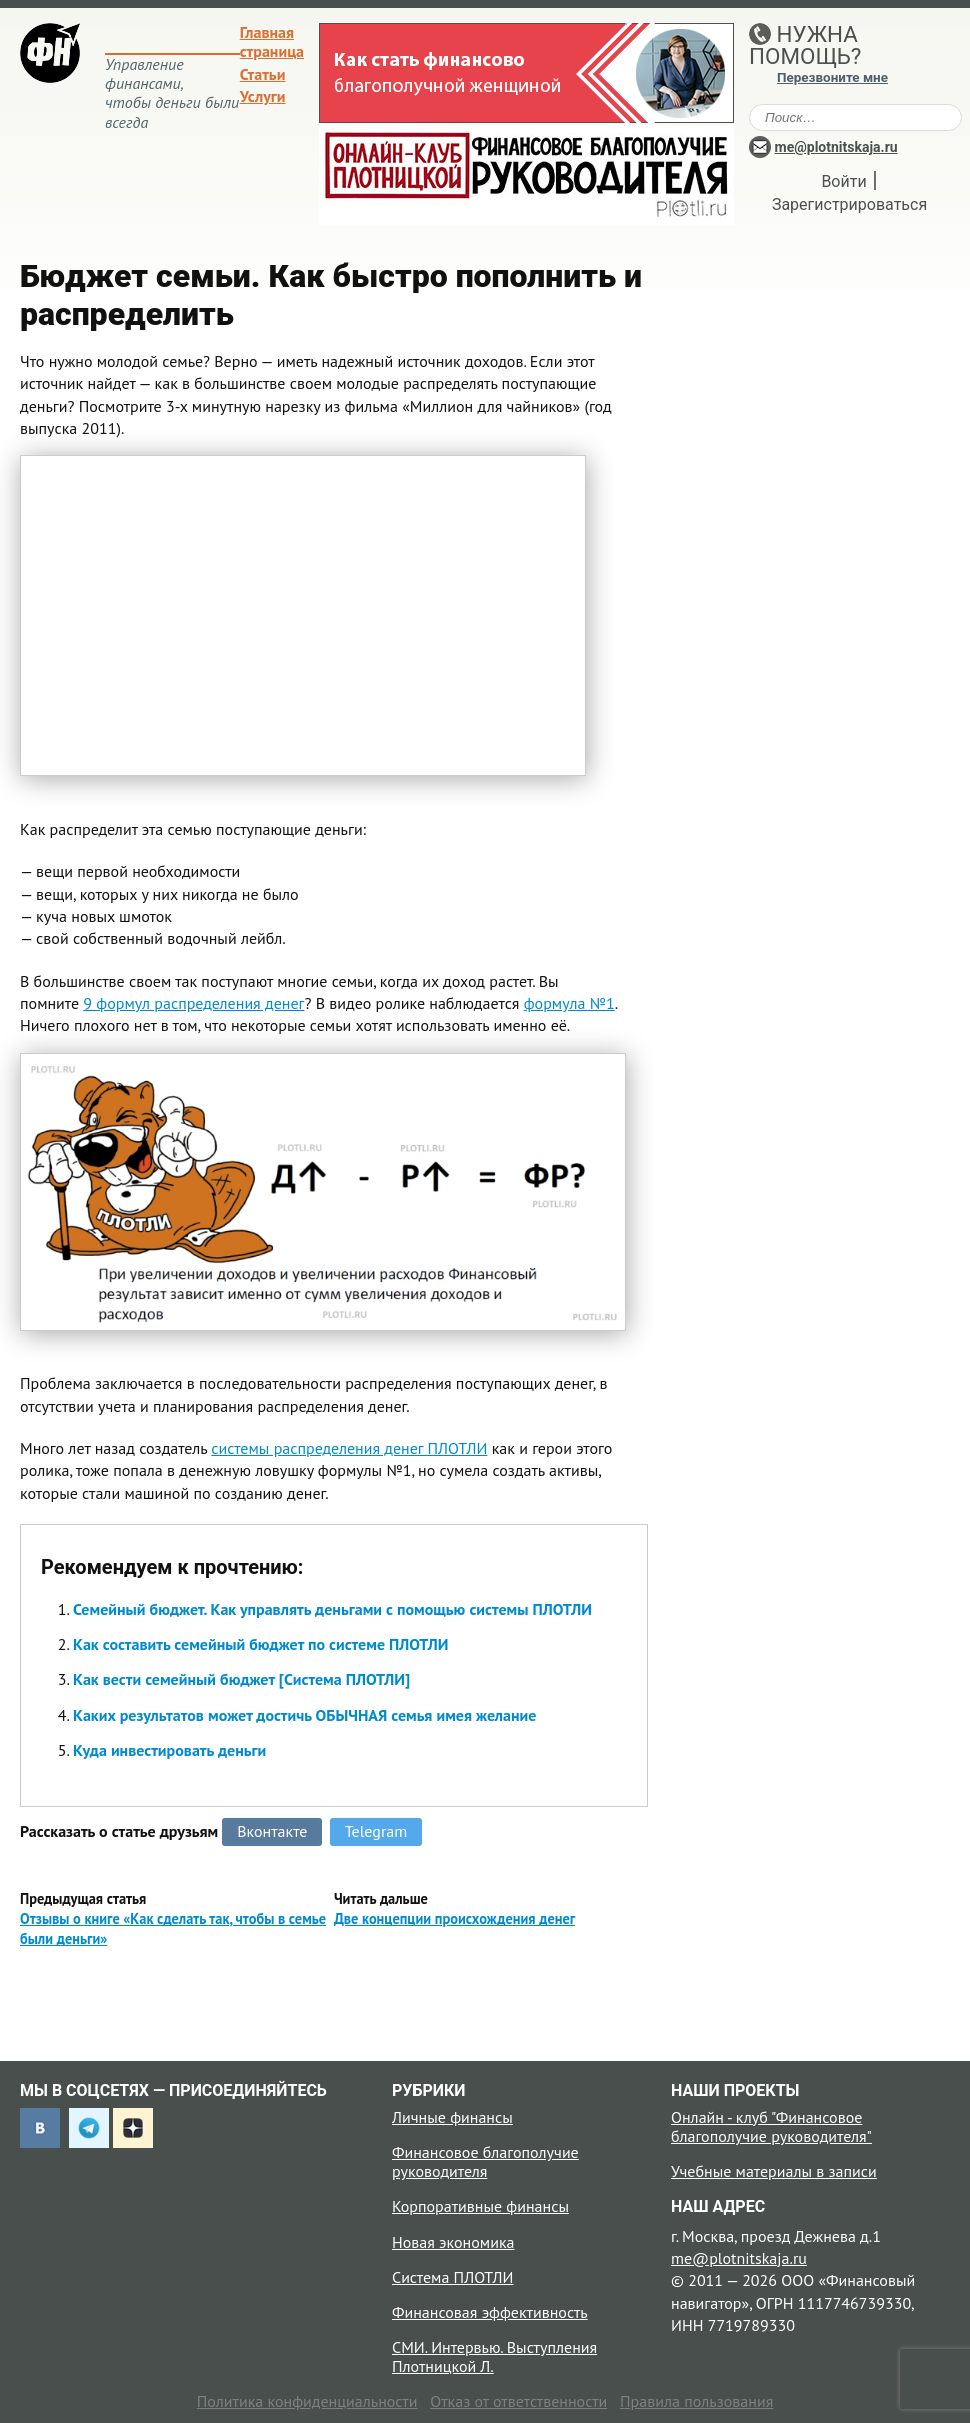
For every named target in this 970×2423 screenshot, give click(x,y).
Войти (843, 181)
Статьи (263, 74)
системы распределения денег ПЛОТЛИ (349, 1448)
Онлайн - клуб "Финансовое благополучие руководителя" (771, 2126)
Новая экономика (453, 2242)
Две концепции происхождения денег (454, 1918)
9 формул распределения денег (193, 1003)
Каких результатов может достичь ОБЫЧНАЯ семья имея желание (304, 1715)
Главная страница (272, 41)
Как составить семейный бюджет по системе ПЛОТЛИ (260, 1644)
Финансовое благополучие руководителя (485, 2161)
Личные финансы (452, 2117)
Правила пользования (696, 2401)
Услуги (263, 96)
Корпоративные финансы (480, 2206)
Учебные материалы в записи (774, 2171)
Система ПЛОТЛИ (452, 2277)
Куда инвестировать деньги (169, 1750)
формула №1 (569, 1003)
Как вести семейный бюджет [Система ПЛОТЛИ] (241, 1679)
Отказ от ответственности (518, 2401)
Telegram (376, 1831)
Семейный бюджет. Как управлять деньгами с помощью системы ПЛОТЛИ (332, 1609)
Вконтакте (272, 1831)
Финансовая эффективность (490, 2312)
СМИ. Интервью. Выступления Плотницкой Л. (494, 2356)
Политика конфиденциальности (307, 2401)
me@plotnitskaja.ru (836, 147)
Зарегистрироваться (849, 204)
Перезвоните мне (832, 77)
